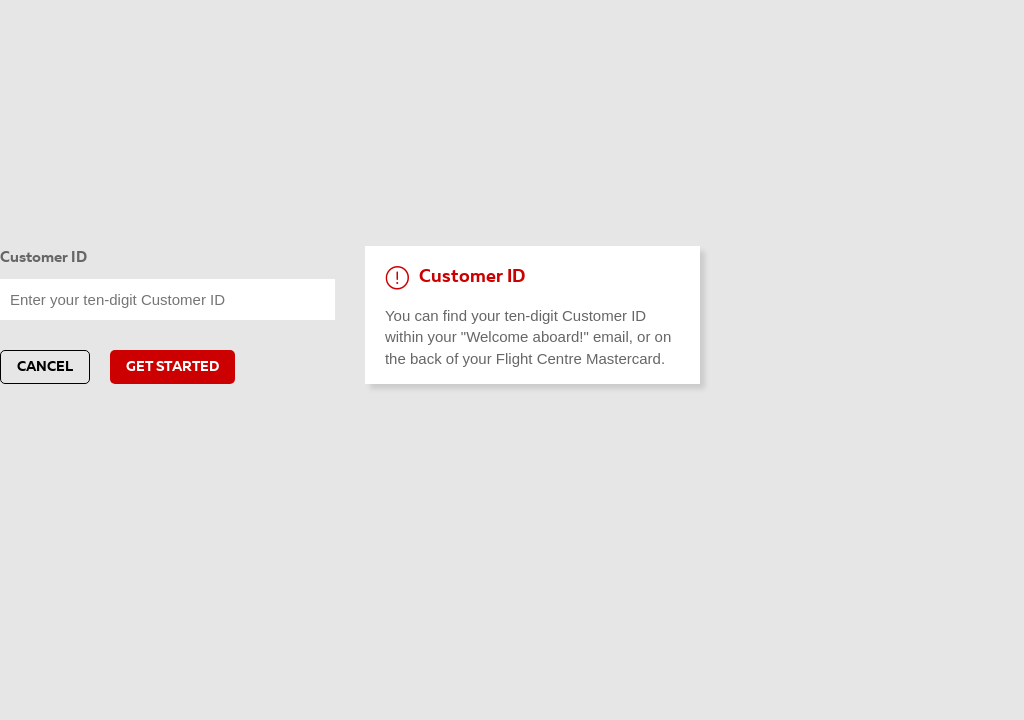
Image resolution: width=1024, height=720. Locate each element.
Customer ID (43, 258)
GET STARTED (172, 367)
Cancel (45, 367)
